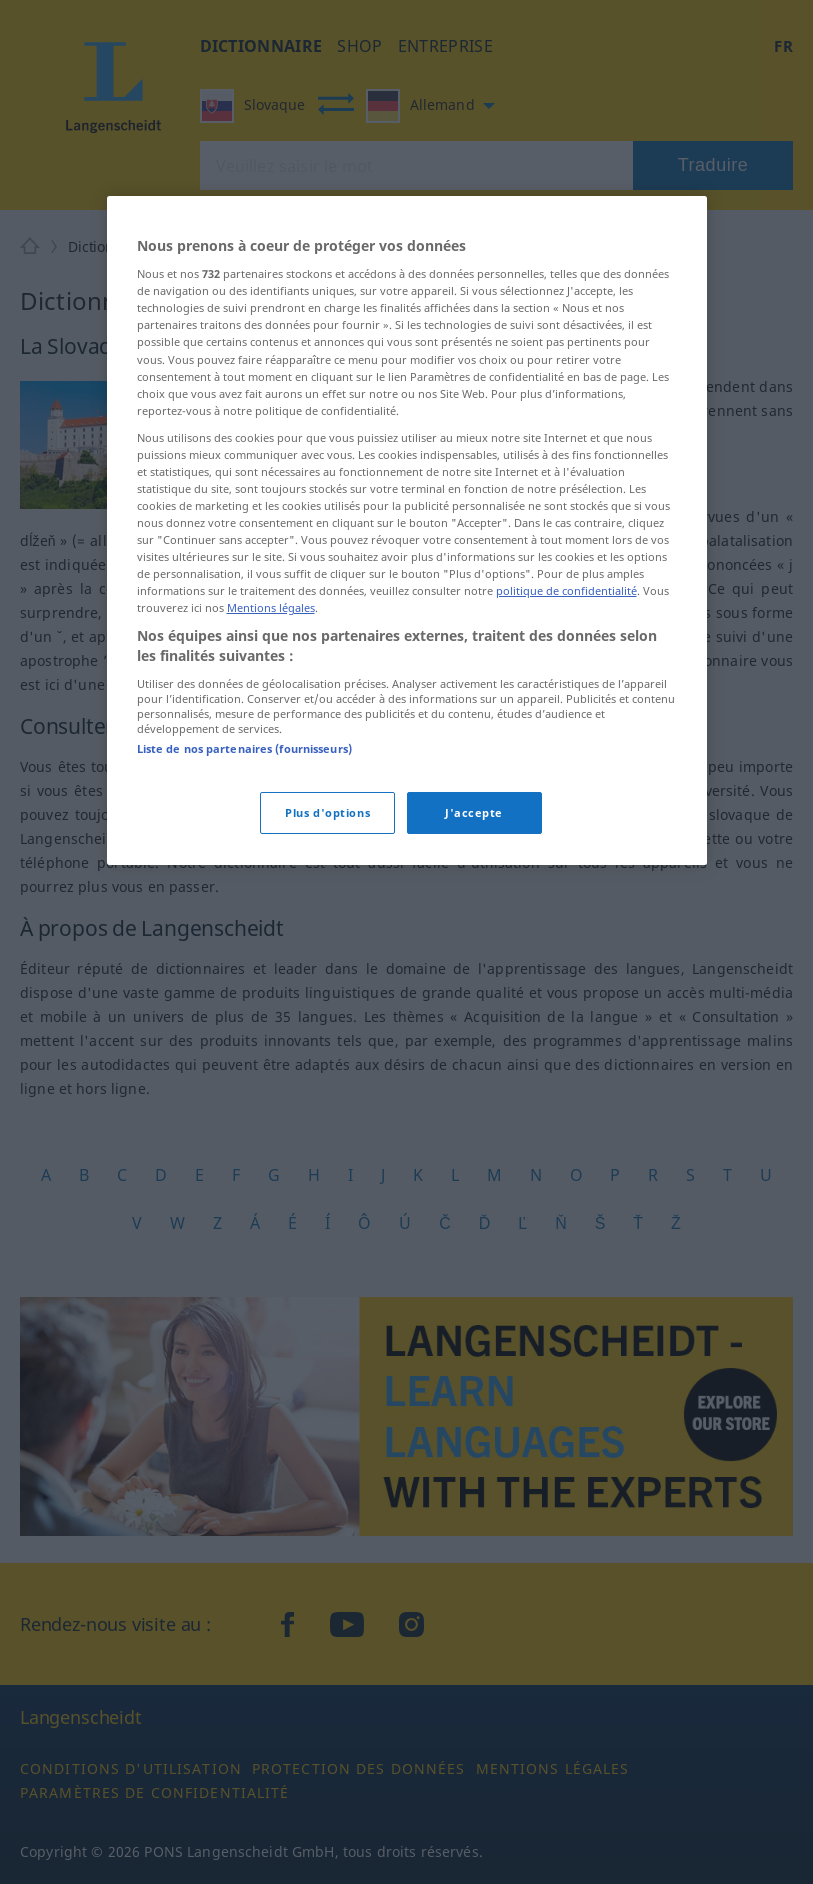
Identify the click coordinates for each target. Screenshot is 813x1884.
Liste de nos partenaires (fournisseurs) (244, 748)
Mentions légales (271, 607)
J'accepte (474, 812)
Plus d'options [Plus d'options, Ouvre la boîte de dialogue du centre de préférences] (327, 812)
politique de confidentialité (566, 590)
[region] (407, 530)
